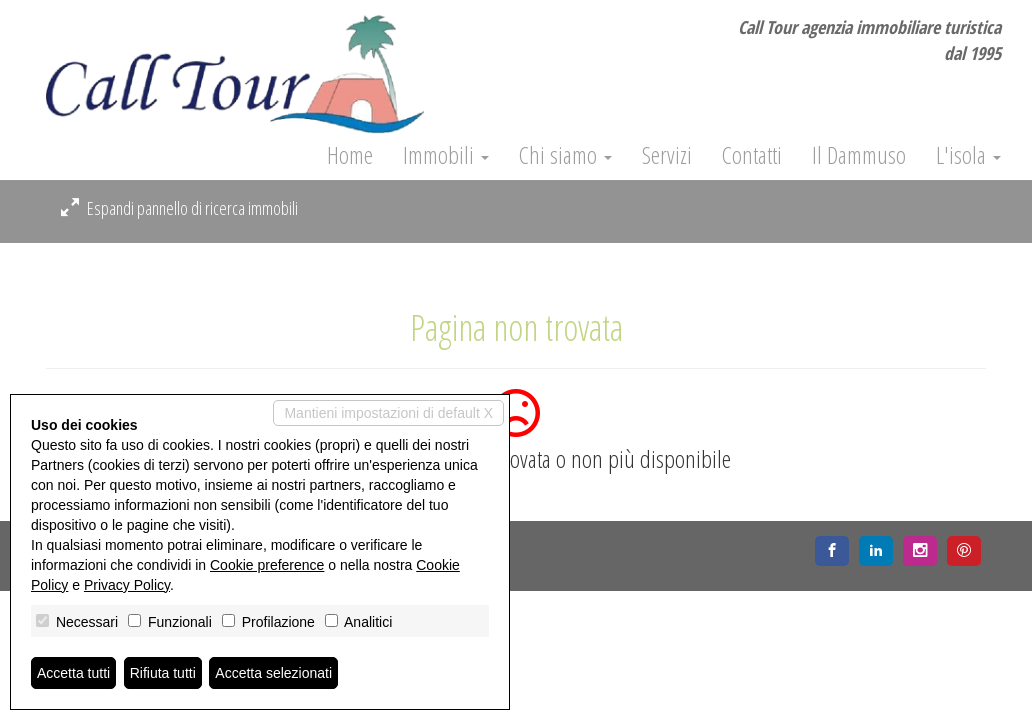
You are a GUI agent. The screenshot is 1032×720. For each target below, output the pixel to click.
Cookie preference (267, 565)
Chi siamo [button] (565, 155)
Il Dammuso (859, 155)
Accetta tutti (73, 673)
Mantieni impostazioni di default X (388, 413)
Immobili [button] (446, 155)
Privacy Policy (127, 585)
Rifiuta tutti (163, 673)
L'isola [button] (968, 155)
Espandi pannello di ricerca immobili (179, 208)
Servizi (667, 155)
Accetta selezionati (273, 673)
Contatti (752, 155)
